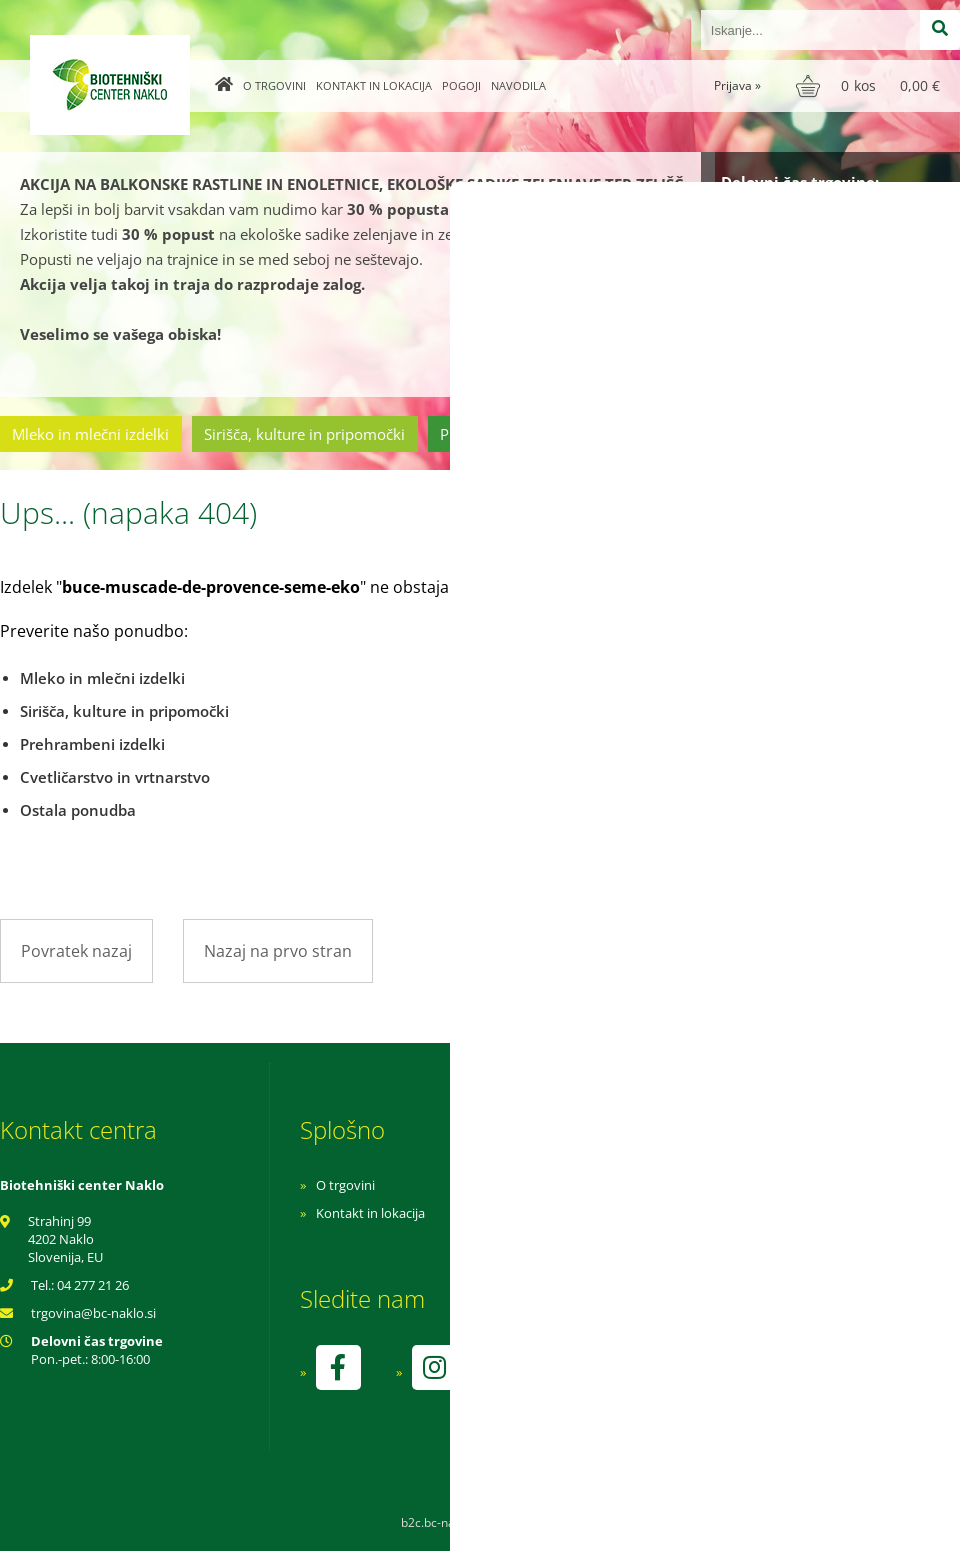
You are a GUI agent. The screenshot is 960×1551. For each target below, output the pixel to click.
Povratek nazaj (76, 951)
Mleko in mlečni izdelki (90, 434)
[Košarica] (870, 86)
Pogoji (461, 85)
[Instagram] (434, 1367)
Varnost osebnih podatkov (664, 1241)
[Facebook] (338, 1367)
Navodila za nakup (640, 1185)
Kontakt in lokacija (374, 85)
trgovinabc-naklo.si (93, 1313)
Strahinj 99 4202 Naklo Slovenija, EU (65, 1239)
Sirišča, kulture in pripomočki (304, 434)
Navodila (518, 85)
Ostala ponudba (883, 434)
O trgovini (274, 85)
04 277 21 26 (93, 1285)
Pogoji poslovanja (637, 1213)
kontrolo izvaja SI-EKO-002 (663, 1382)
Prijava (737, 85)
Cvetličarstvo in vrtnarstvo (703, 434)
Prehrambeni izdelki (509, 434)
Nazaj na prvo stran (278, 951)
